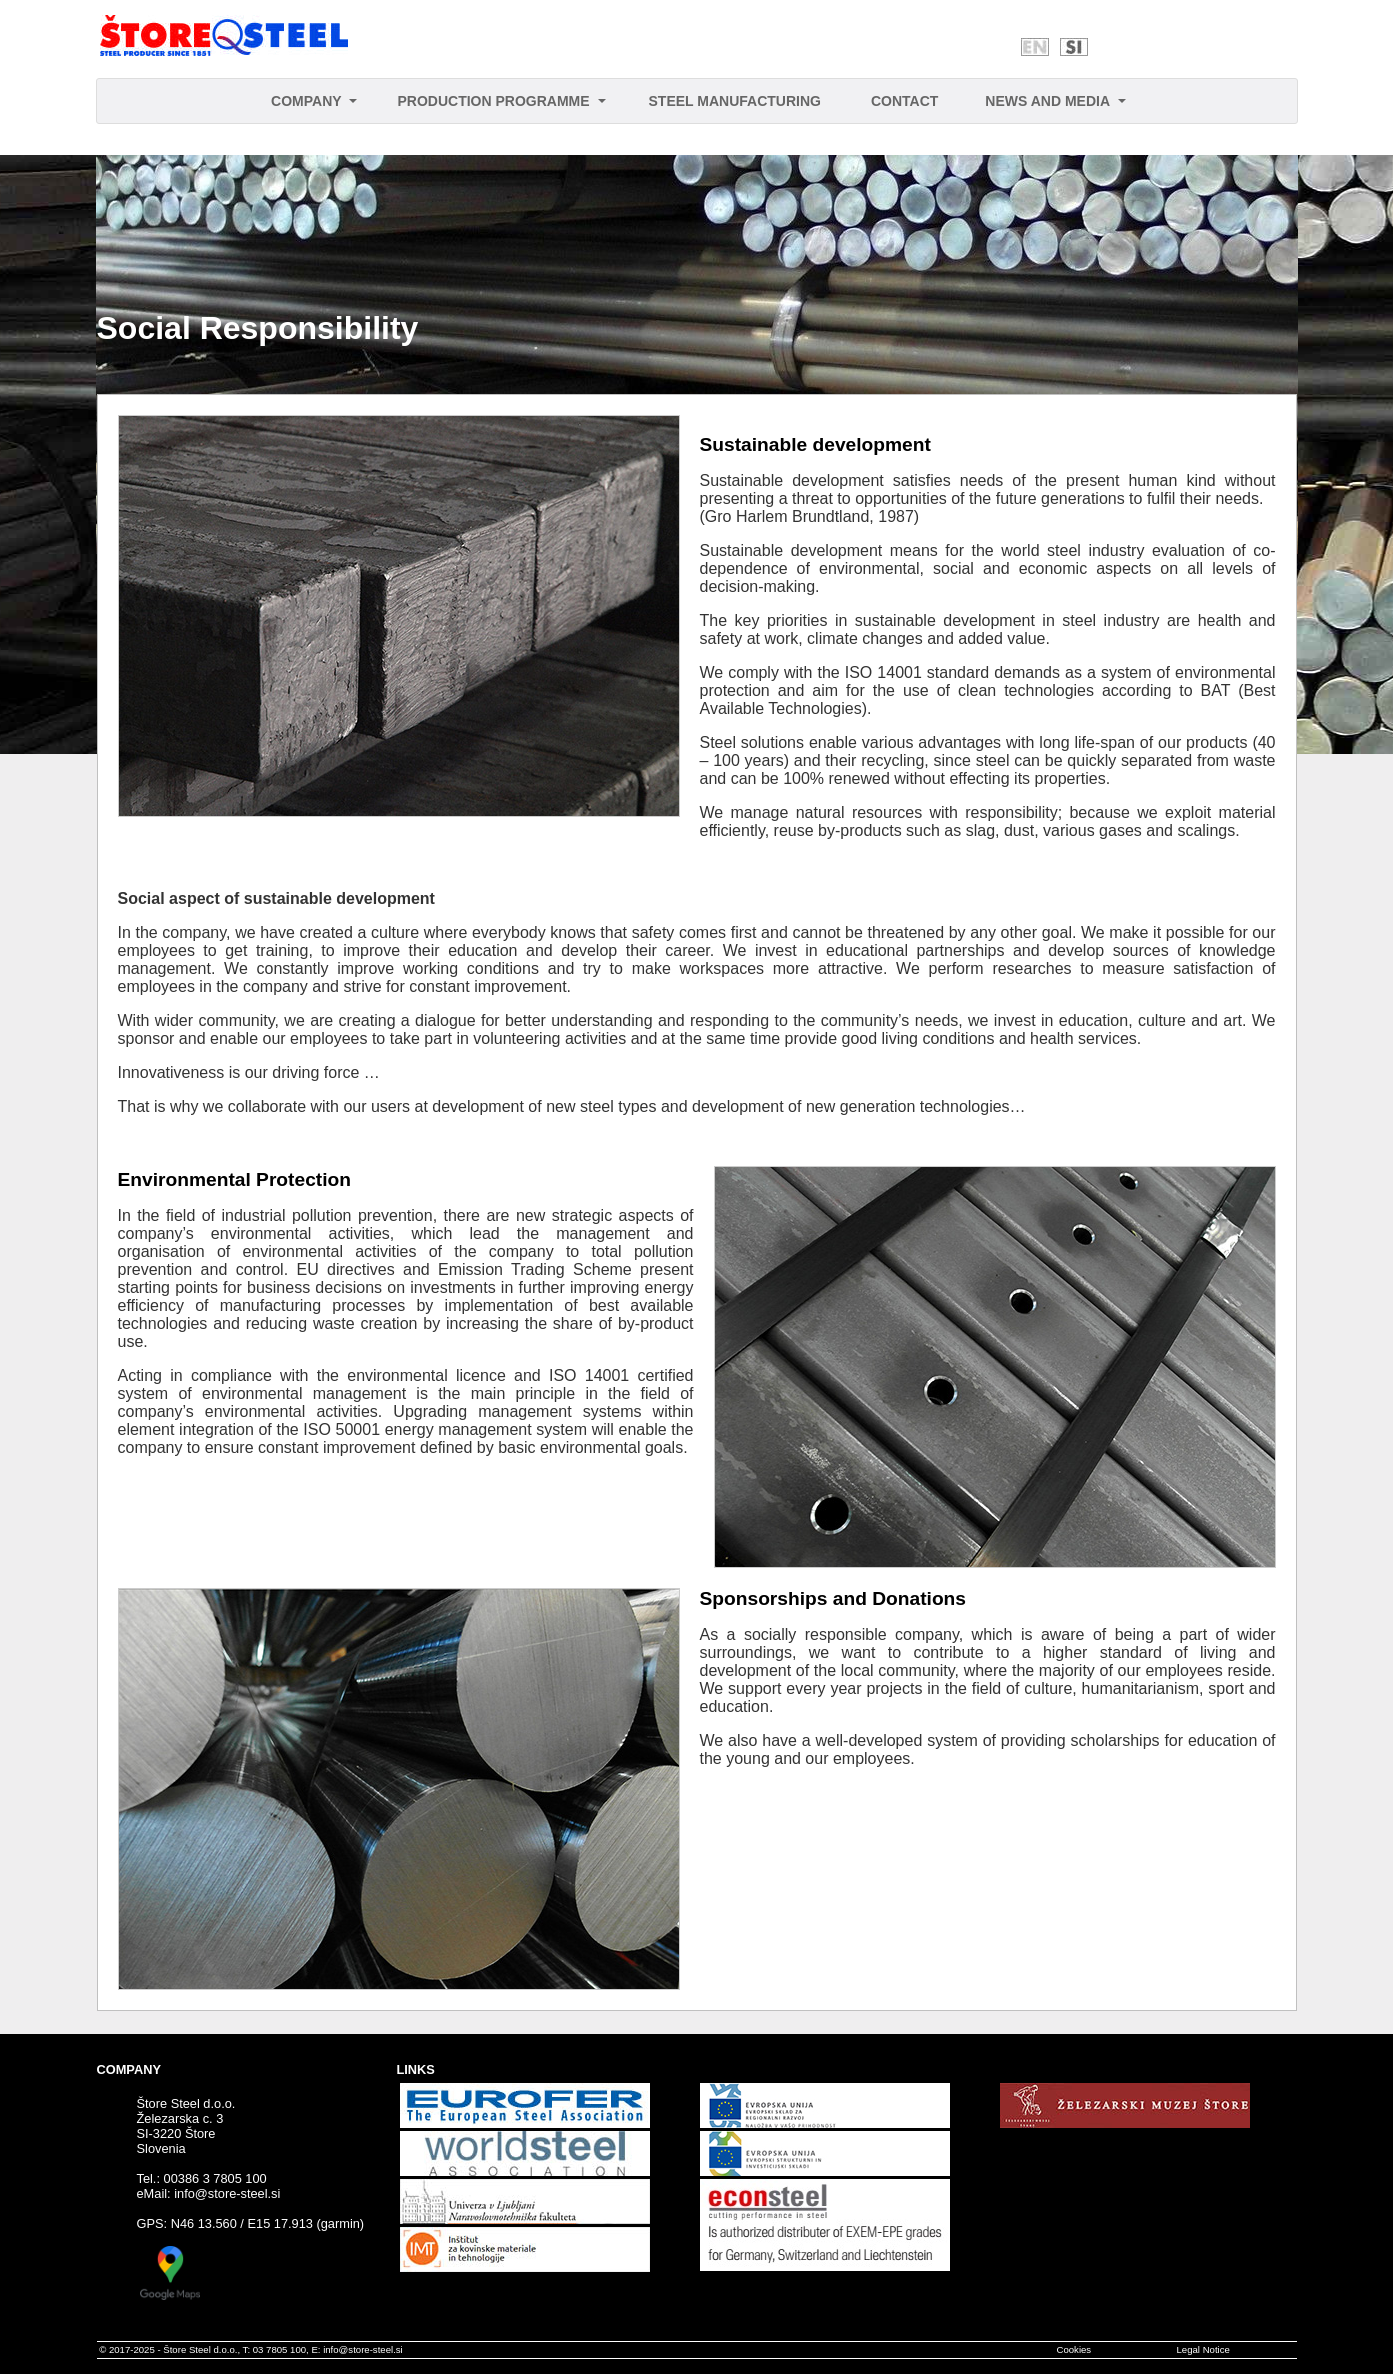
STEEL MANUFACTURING (735, 101)
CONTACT (904, 101)
